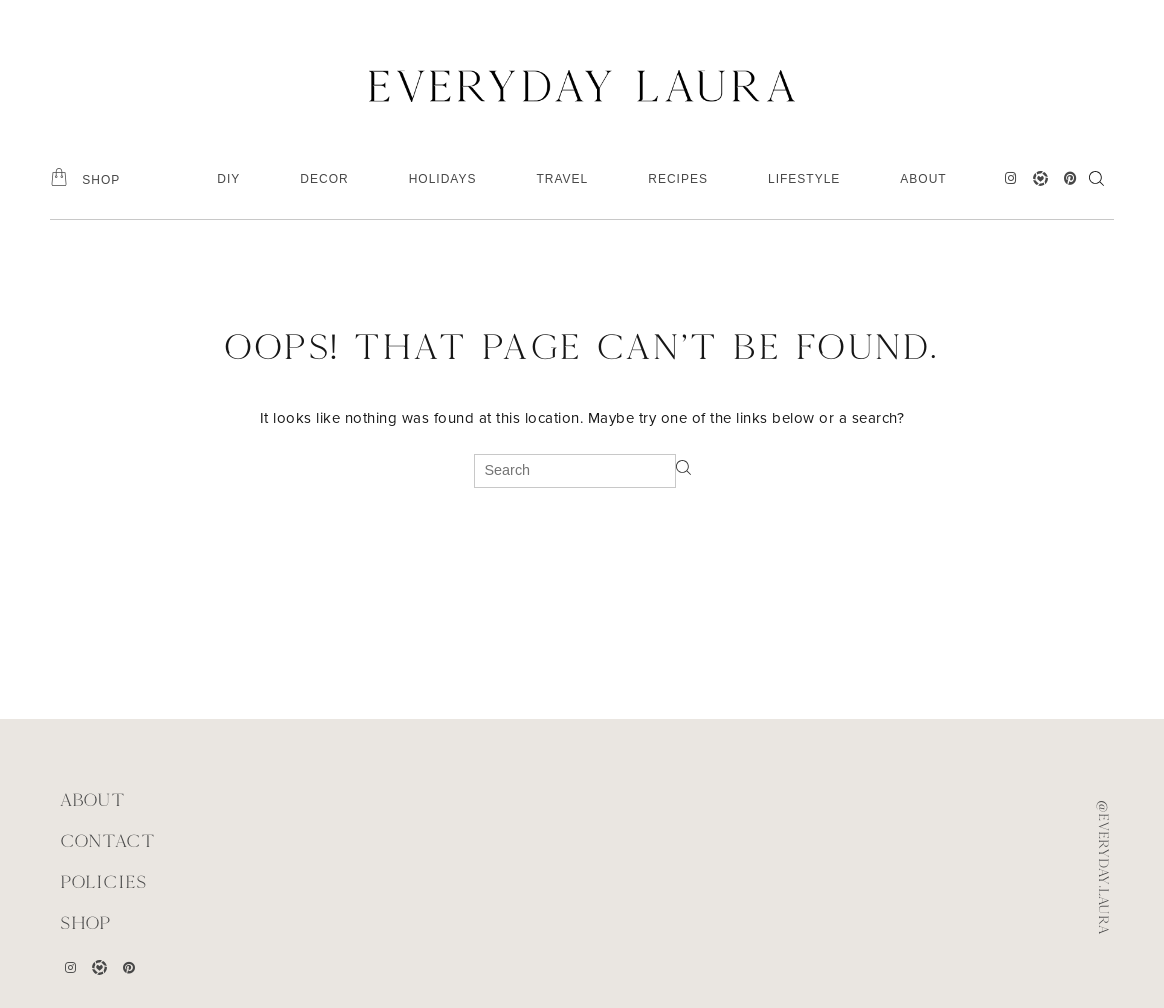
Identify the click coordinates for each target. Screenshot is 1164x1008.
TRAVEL (562, 179)
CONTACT (107, 840)
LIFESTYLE (804, 179)
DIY (228, 179)
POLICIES (103, 881)
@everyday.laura (1104, 867)
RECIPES (678, 179)
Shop (85, 922)
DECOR (324, 179)
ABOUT (923, 179)
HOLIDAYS (443, 179)
